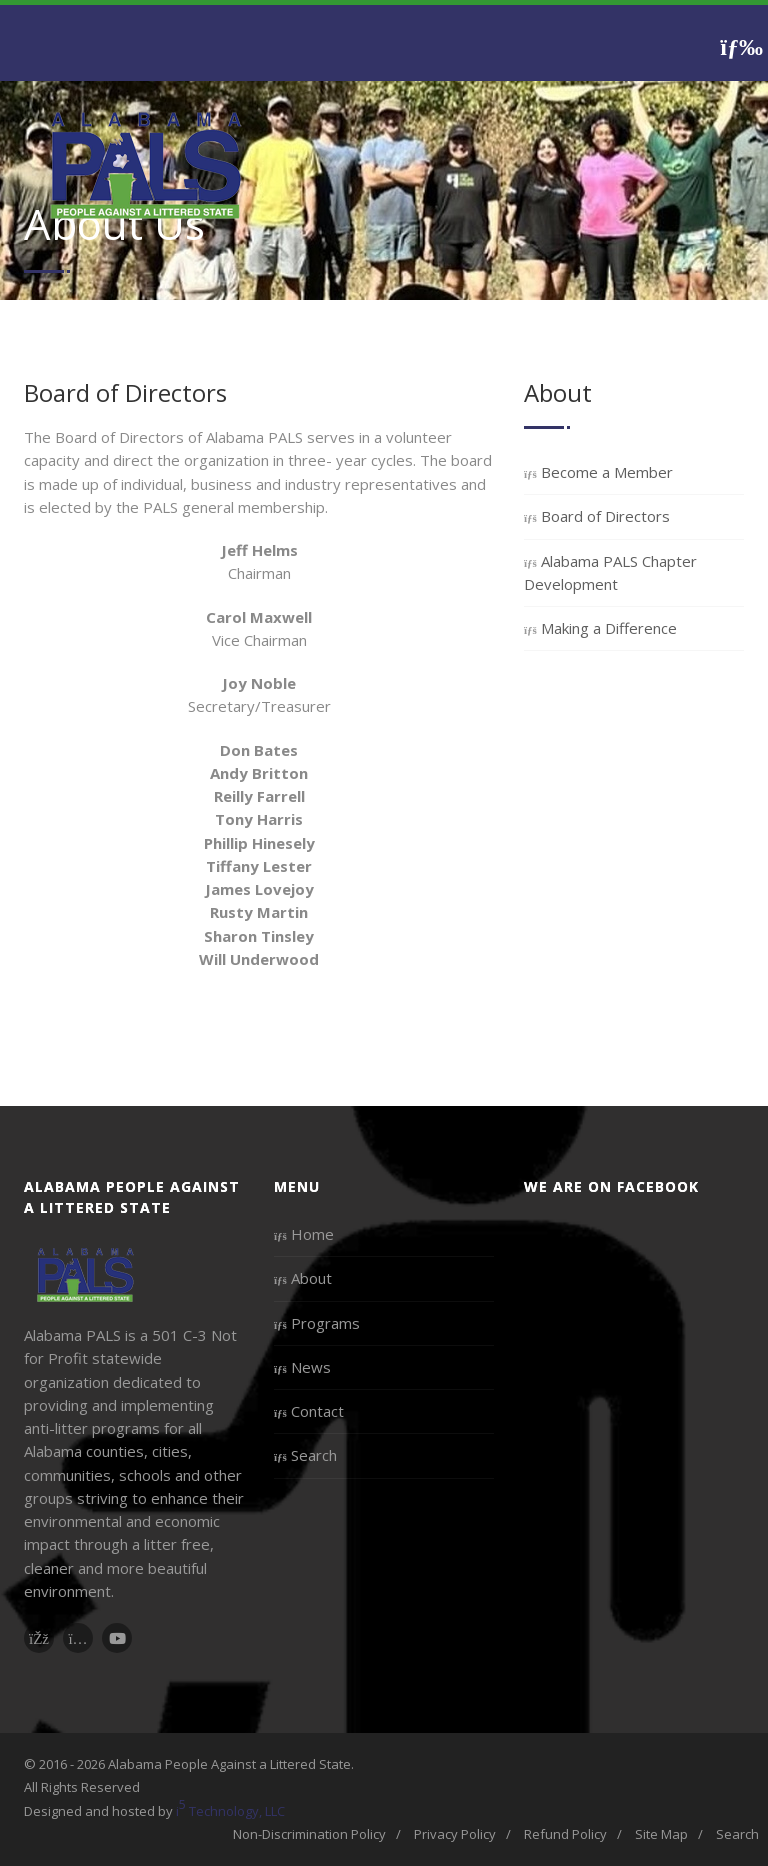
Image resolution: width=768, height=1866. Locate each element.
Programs (317, 1323)
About (303, 1278)
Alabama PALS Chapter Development (610, 572)
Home (304, 1234)
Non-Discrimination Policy (309, 1834)
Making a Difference (600, 628)
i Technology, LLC (230, 1807)
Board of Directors (597, 516)
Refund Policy (565, 1834)
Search (305, 1455)
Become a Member (598, 472)
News (302, 1367)
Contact (309, 1411)
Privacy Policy (455, 1834)
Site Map (661, 1834)
